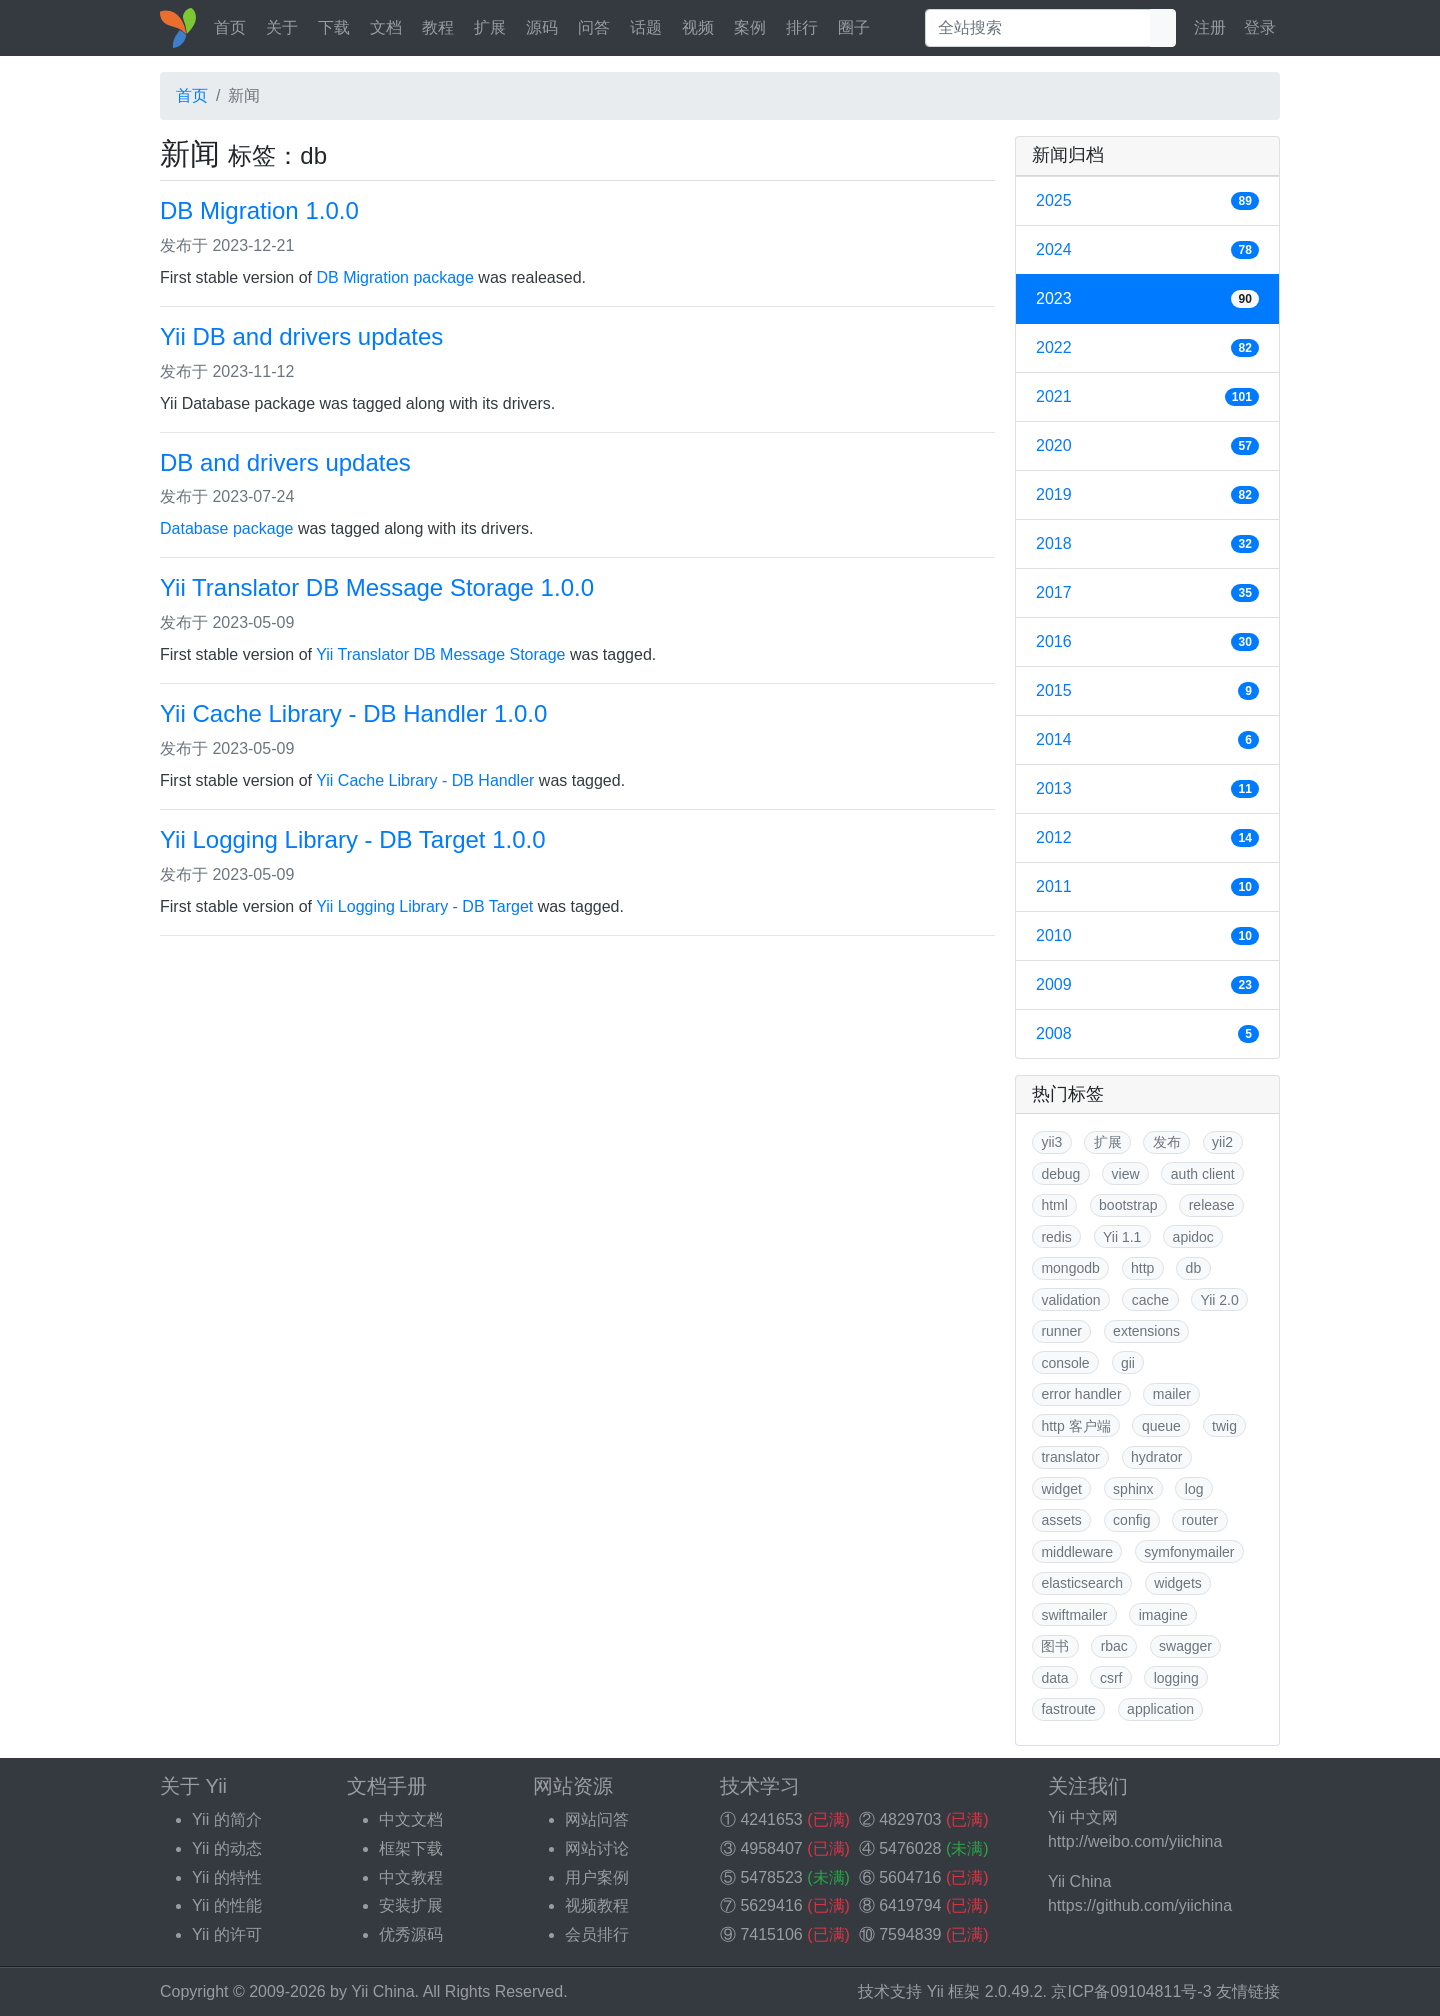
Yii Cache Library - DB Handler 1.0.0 (353, 713)
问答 (594, 27)
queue (1161, 1426)
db (1194, 1268)
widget (1061, 1489)
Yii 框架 (954, 1991)
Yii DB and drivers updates (301, 336)
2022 (1147, 348)
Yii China (382, 1991)
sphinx (1133, 1489)
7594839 (910, 1934)
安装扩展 (411, 1905)
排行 (802, 27)
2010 (1147, 936)
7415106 (771, 1934)
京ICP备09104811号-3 (1131, 1991)
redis (1056, 1237)
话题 (646, 27)
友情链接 (1248, 1991)
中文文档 (411, 1819)
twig (1224, 1426)
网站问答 (597, 1819)
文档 (386, 27)
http (1142, 1268)
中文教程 (411, 1877)
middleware (1077, 1552)
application (1160, 1709)
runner (1061, 1331)
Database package (226, 528)
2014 (1147, 740)
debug (1060, 1174)
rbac (1114, 1646)
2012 (1147, 838)
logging (1176, 1678)
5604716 (910, 1877)
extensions (1146, 1331)
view (1126, 1174)
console (1065, 1363)
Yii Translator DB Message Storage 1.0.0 (377, 587)
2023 (1147, 299)
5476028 (910, 1848)
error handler (1081, 1394)
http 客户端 (1075, 1426)
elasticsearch (1082, 1583)
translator (1070, 1457)
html (1054, 1205)
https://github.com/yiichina (1140, 1905)
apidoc (1193, 1237)
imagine (1163, 1615)
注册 (1210, 27)
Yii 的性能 (227, 1905)
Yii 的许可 (227, 1934)
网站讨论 (597, 1848)
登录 (1260, 27)
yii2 (1222, 1142)
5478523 (771, 1877)
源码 (542, 27)
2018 (1147, 544)
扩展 (490, 27)
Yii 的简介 (227, 1819)
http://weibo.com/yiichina (1135, 1841)
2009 (1147, 985)
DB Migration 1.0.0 (259, 210)
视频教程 (597, 1905)
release (1212, 1205)
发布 (1167, 1142)
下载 (334, 27)
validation (1070, 1300)
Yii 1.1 (1122, 1237)
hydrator (1156, 1457)
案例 (750, 27)
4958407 (771, 1848)
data (1054, 1678)
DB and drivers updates (285, 462)
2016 (1147, 642)
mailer (1172, 1394)
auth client (1203, 1174)
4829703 (910, 1819)
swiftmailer (1074, 1615)
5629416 (771, 1905)
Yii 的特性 (227, 1877)
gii (1128, 1363)
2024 (1147, 250)
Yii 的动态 (227, 1848)
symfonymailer (1189, 1552)
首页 (230, 27)
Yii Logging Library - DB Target (424, 906)
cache (1150, 1300)
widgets (1177, 1583)
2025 (1147, 201)
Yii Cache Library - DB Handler (425, 780)
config (1131, 1520)
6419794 (910, 1905)
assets (1061, 1520)
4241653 (771, 1819)
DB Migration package (395, 277)
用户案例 (597, 1877)
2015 (1147, 691)
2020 (1147, 446)
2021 (1147, 397)
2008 (1147, 1034)
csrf (1111, 1678)
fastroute (1068, 1709)
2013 (1147, 789)
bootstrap (1128, 1205)
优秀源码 (411, 1934)
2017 (1147, 593)
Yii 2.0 (1219, 1300)
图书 (1055, 1646)
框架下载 (411, 1848)
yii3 (1051, 1142)
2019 (1147, 495)
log (1194, 1489)
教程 (438, 27)
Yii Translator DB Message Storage (440, 654)
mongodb (1070, 1268)
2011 (1147, 887)
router (1200, 1520)
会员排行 (597, 1934)
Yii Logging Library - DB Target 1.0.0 (353, 839)
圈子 (854, 27)
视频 (698, 27)
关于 (282, 27)
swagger (1185, 1646)
